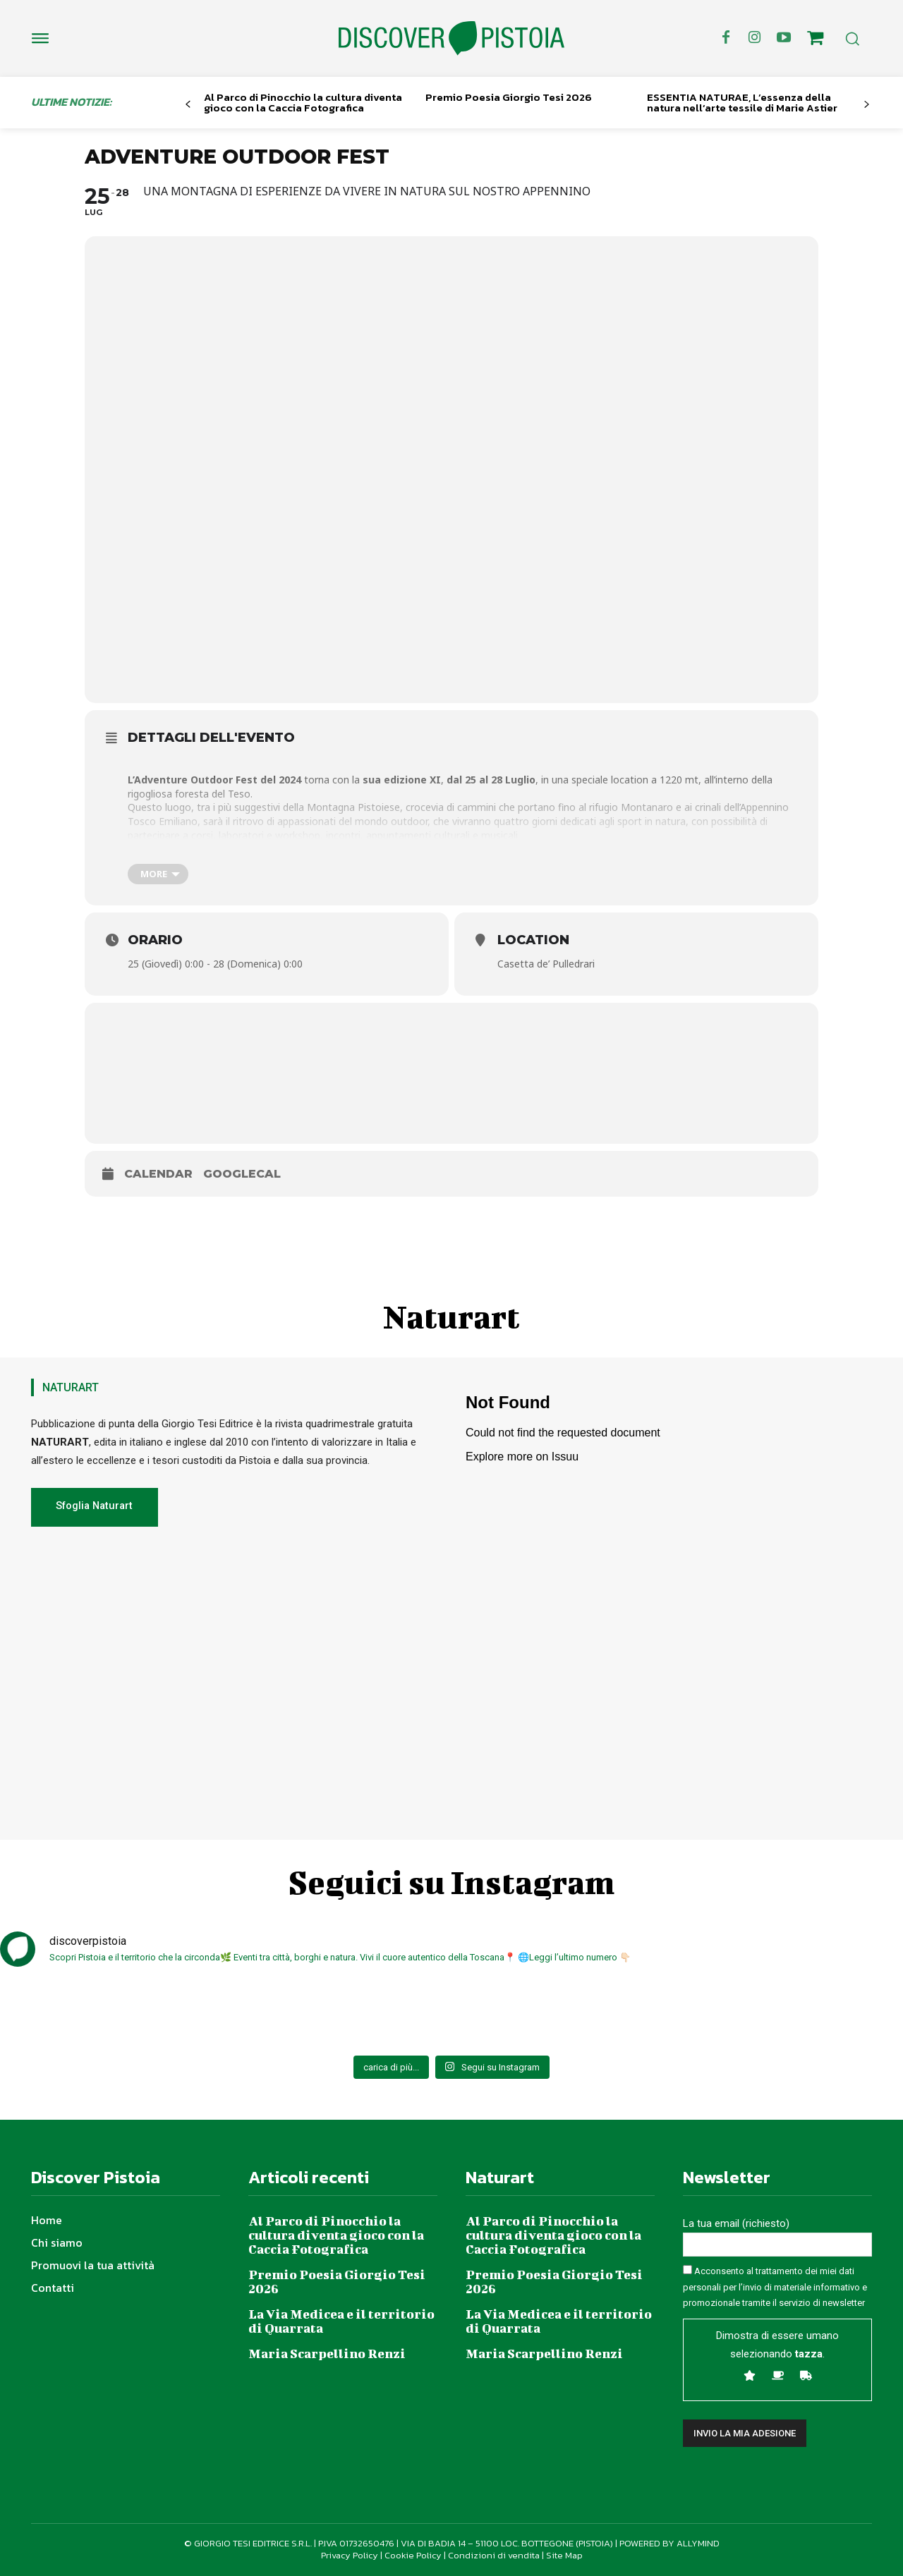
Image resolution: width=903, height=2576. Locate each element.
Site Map (564, 2555)
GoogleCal (242, 1173)
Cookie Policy (413, 2555)
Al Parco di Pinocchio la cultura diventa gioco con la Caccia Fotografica (303, 102)
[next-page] (866, 105)
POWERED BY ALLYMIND (669, 2543)
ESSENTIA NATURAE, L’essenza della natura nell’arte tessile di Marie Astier (742, 102)
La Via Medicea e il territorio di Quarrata (341, 2321)
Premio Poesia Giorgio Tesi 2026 (508, 97)
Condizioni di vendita (494, 2555)
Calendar (158, 1173)
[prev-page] (188, 105)
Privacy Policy (349, 2555)
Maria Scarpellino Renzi (327, 2353)
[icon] (815, 40)
